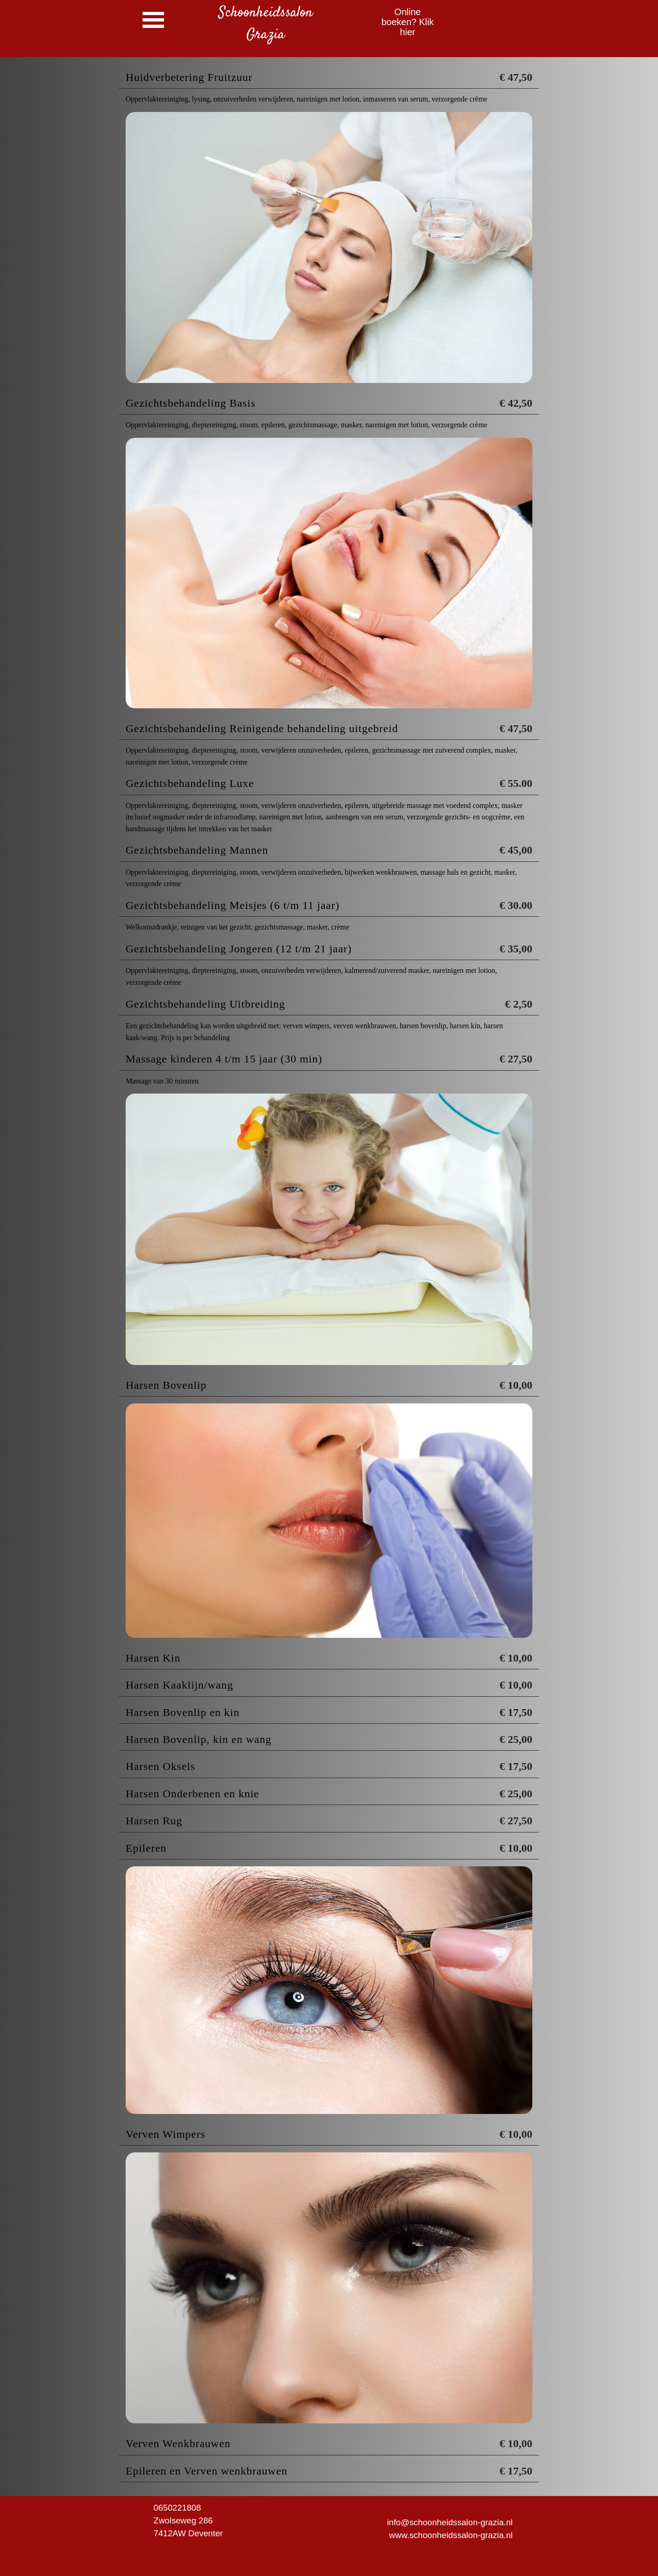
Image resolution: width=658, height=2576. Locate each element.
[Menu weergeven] (153, 20)
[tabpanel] (265, 24)
